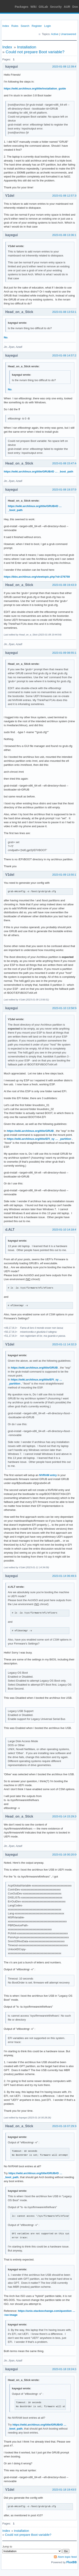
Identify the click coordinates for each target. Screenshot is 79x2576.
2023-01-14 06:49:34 (65, 1575)
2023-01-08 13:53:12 (65, 311)
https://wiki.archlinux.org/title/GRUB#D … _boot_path (38, 471)
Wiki (34, 6)
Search (25, 25)
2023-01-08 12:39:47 (65, 66)
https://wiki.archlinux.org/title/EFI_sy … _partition (39, 1138)
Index (5, 25)
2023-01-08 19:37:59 (65, 489)
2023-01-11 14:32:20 (65, 1344)
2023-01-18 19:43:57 (65, 2489)
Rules (14, 25)
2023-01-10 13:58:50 (65, 1008)
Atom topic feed (67, 2556)
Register (37, 25)
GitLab (43, 6)
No (5, 337)
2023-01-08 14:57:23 (65, 355)
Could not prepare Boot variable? (35, 52)
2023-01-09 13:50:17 (65, 874)
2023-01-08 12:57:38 (65, 195)
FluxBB (71, 2562)
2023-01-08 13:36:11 (65, 235)
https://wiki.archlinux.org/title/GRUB (30, 1130)
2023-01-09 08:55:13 (65, 652)
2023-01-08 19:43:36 (65, 584)
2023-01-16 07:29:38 (65, 2126)
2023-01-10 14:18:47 (65, 1229)
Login (47, 25)
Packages (21, 6)
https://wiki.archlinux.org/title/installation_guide (35, 88)
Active (54, 34)
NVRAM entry (48, 1475)
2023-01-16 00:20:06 (65, 1854)
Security (56, 6)
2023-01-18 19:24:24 (65, 2369)
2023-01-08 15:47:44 (65, 463)
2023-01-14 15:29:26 (65, 1816)
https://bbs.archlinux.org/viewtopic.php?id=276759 (37, 576)
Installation (26, 47)
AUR (67, 6)
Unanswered (68, 34)
